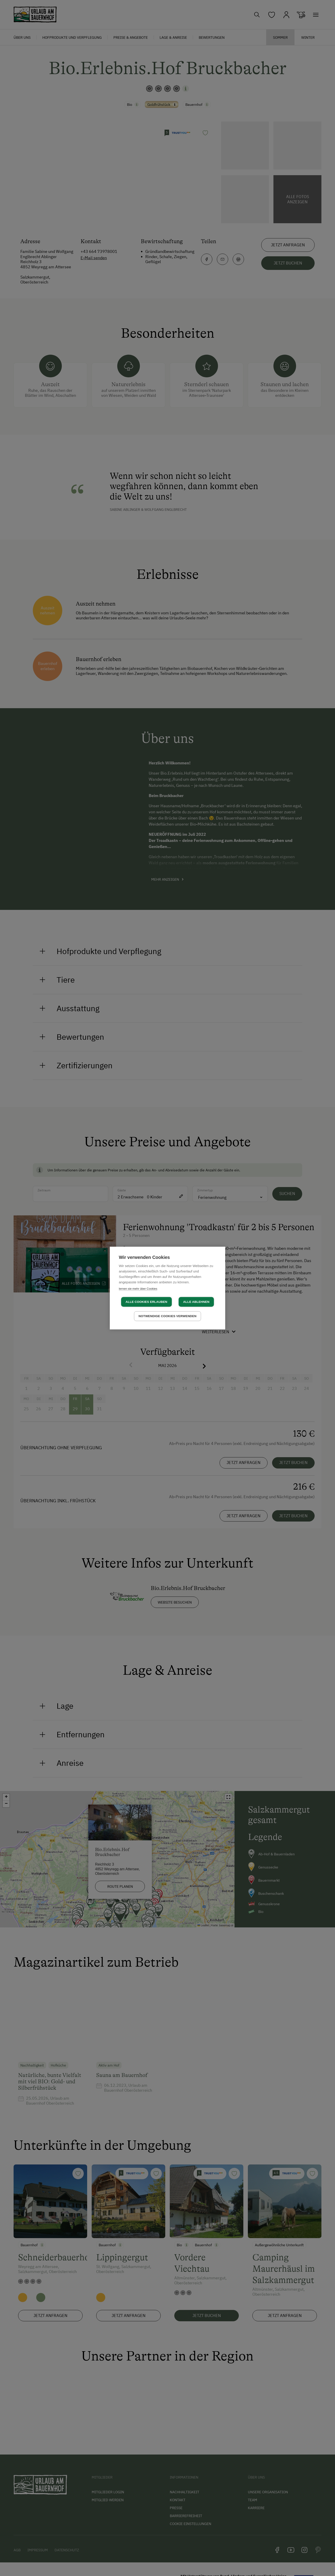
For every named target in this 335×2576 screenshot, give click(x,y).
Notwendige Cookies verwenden (167, 1316)
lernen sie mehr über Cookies (138, 1288)
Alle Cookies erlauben (146, 1302)
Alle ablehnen (196, 1302)
